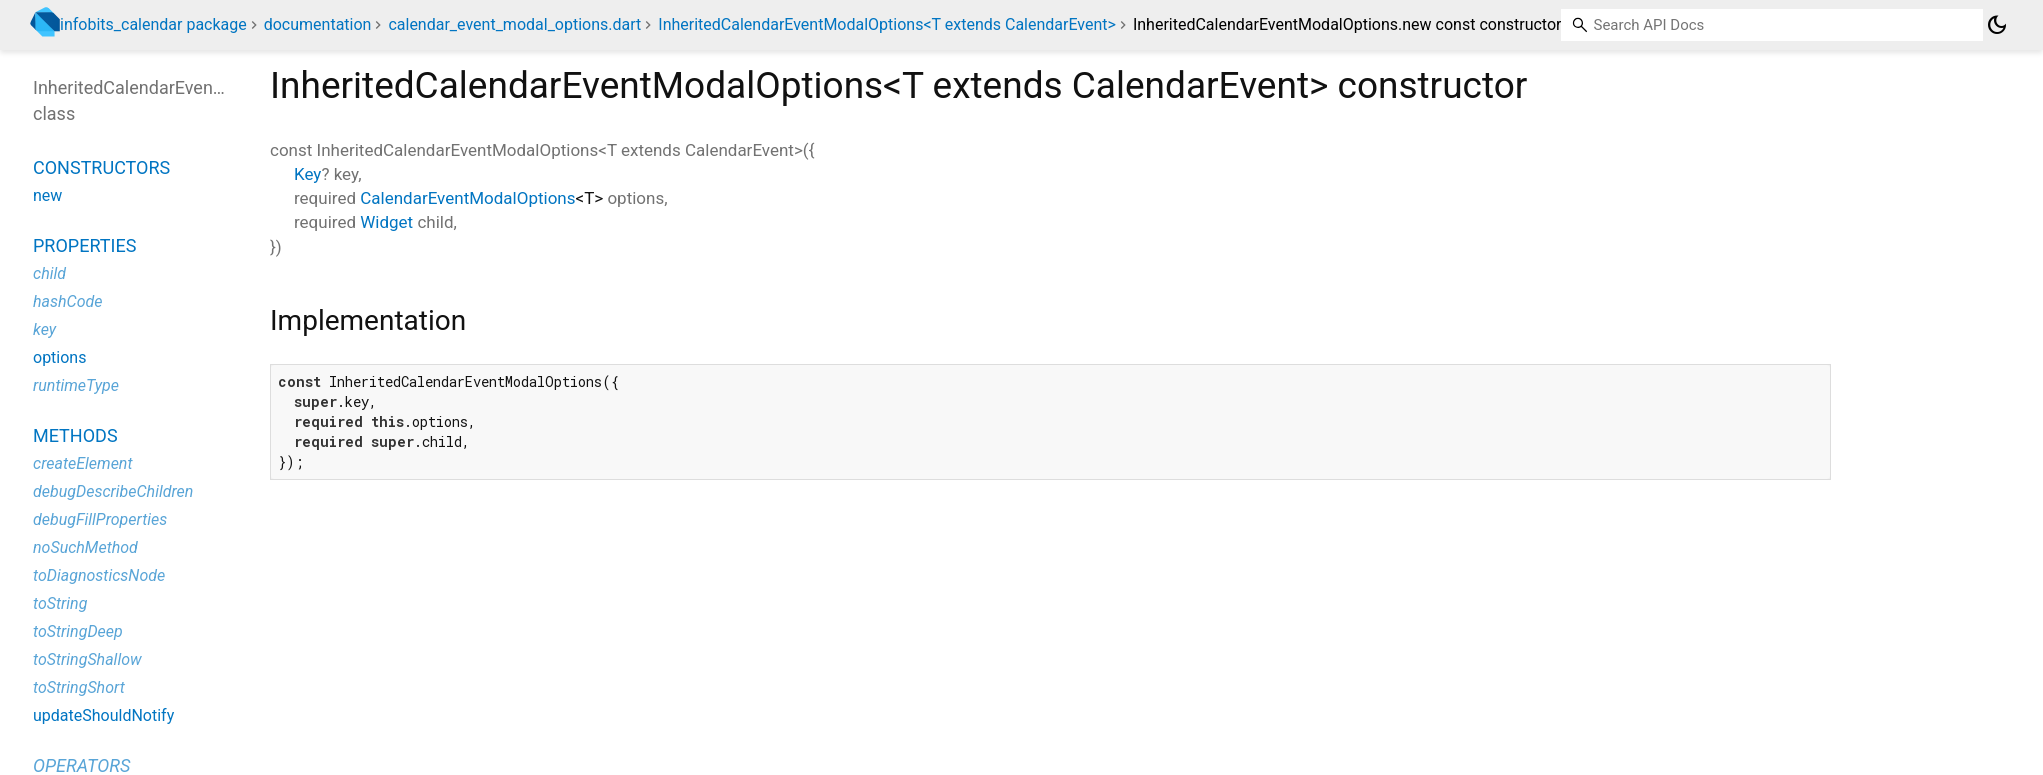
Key (307, 174)
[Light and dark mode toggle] (1997, 25)
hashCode (67, 301)
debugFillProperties (100, 519)
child (49, 273)
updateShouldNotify (103, 715)
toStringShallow (87, 659)
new (47, 195)
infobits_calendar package (153, 24)
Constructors (101, 167)
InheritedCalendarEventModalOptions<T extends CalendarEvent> (887, 24)
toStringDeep (78, 631)
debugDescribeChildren (113, 491)
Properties (84, 245)
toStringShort (79, 687)
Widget (386, 222)
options (59, 357)
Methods (75, 435)
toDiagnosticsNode (99, 575)
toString (60, 603)
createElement (83, 463)
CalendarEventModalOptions (467, 198)
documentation (318, 24)
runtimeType (76, 385)
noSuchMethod (85, 547)
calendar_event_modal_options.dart (514, 24)
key (44, 329)
